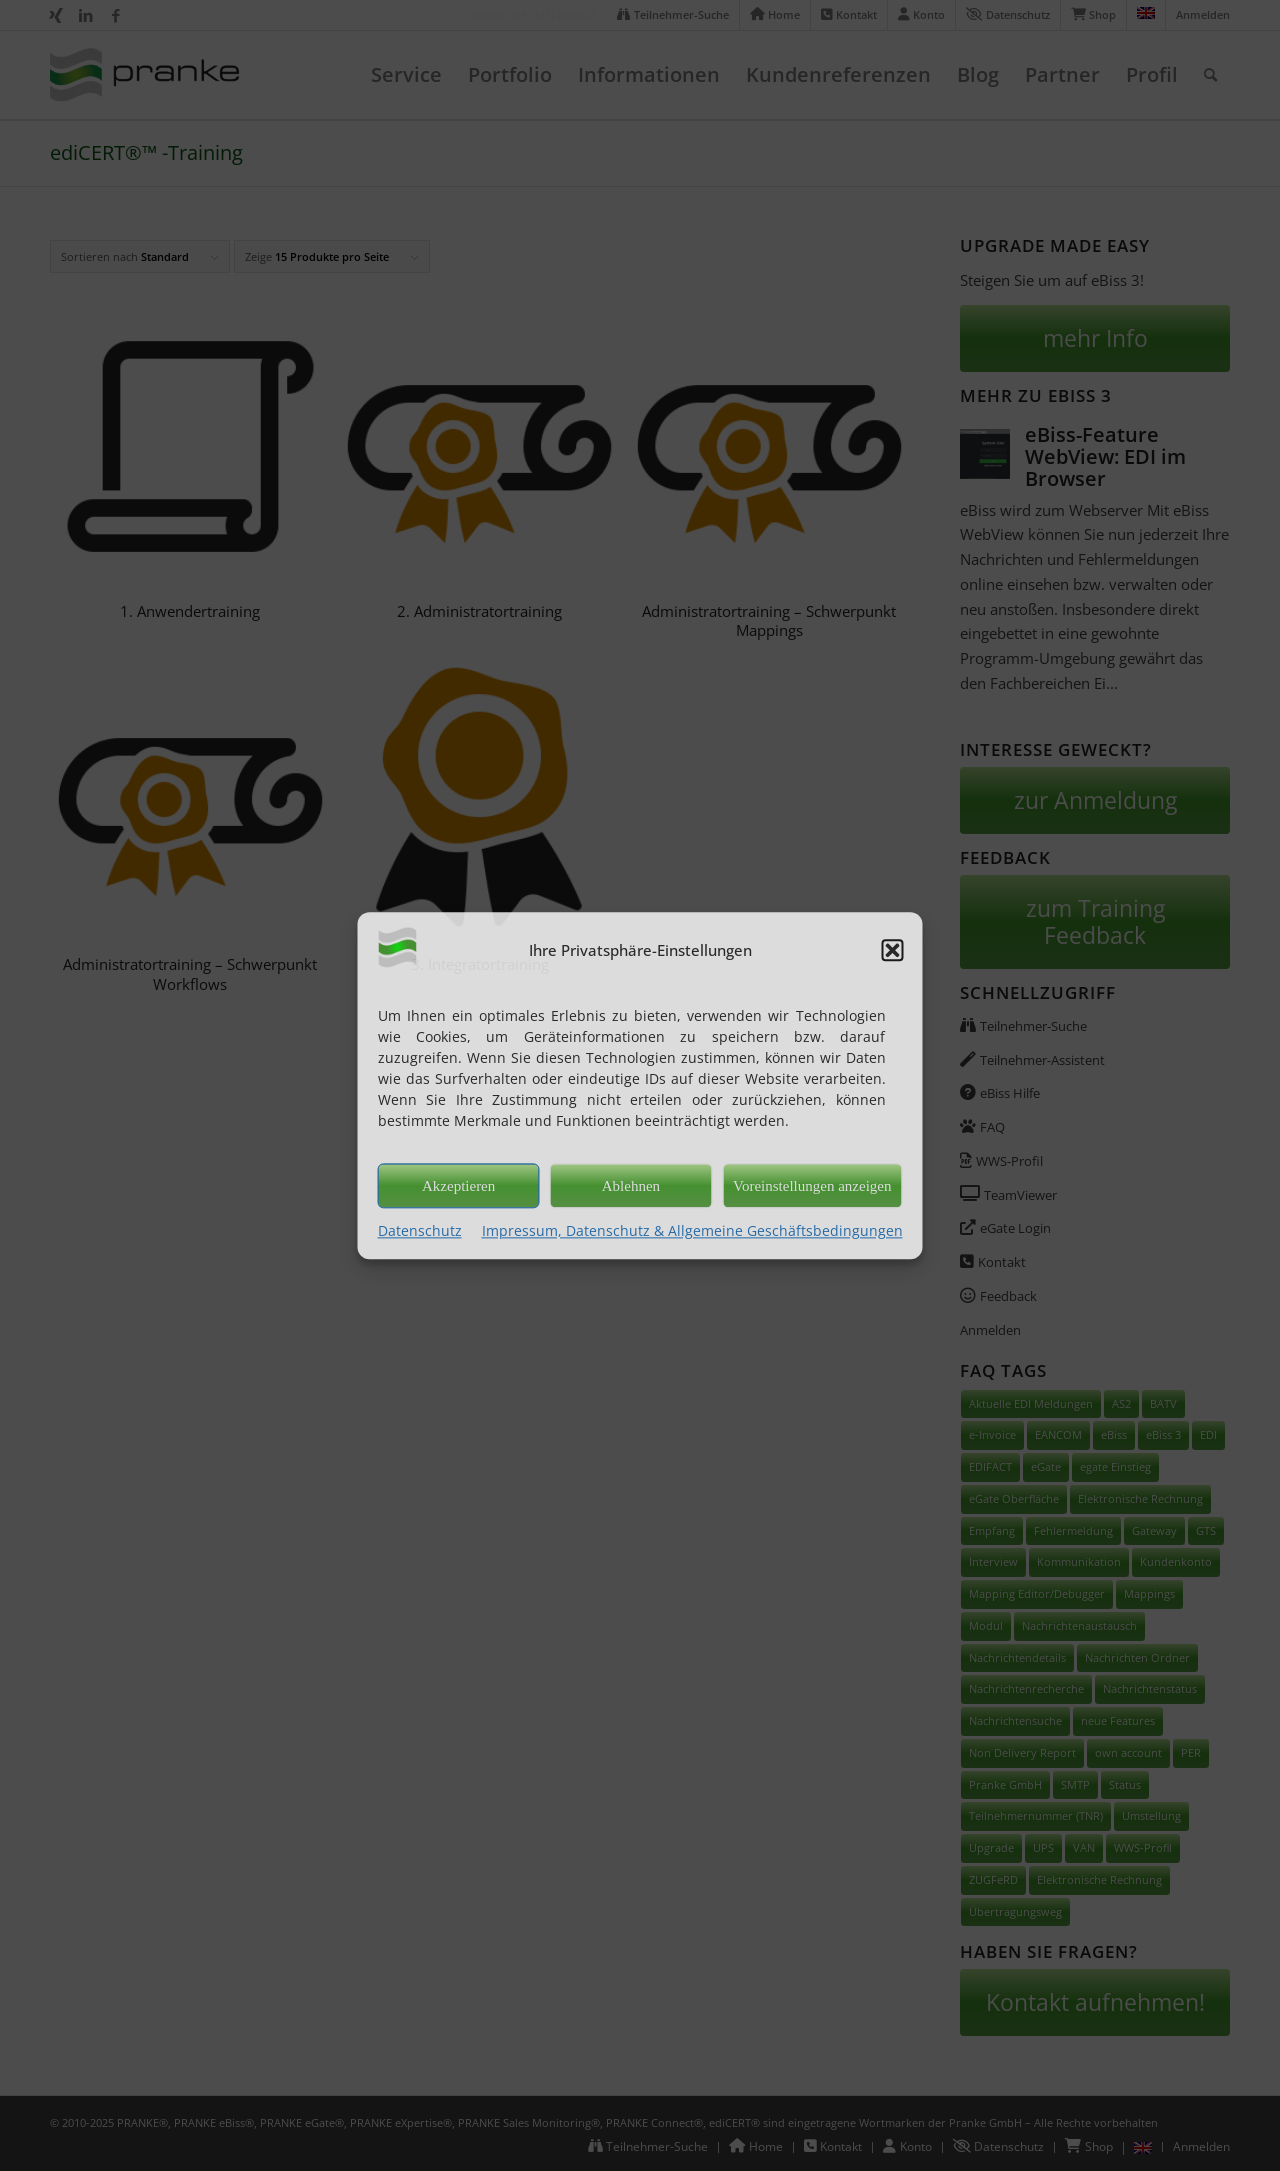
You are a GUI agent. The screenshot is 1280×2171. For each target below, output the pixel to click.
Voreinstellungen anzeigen (812, 1186)
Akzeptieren (458, 1186)
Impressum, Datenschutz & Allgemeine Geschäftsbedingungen (692, 1230)
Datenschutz (420, 1230)
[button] (893, 950)
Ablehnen (631, 1186)
